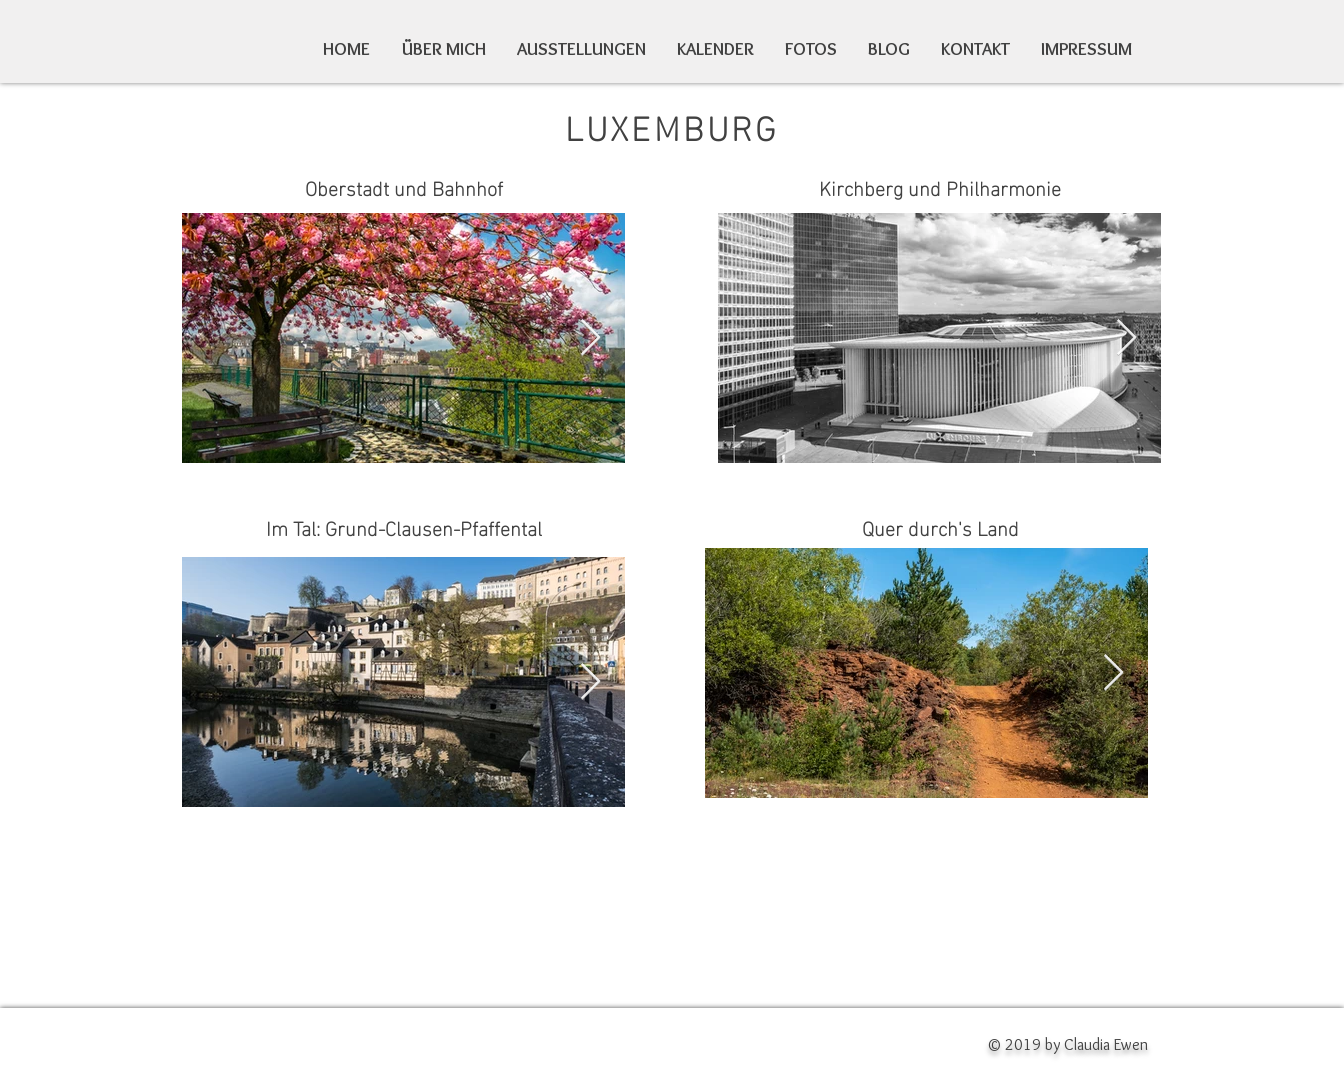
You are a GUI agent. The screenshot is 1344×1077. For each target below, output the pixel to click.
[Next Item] (590, 338)
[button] (811, 49)
